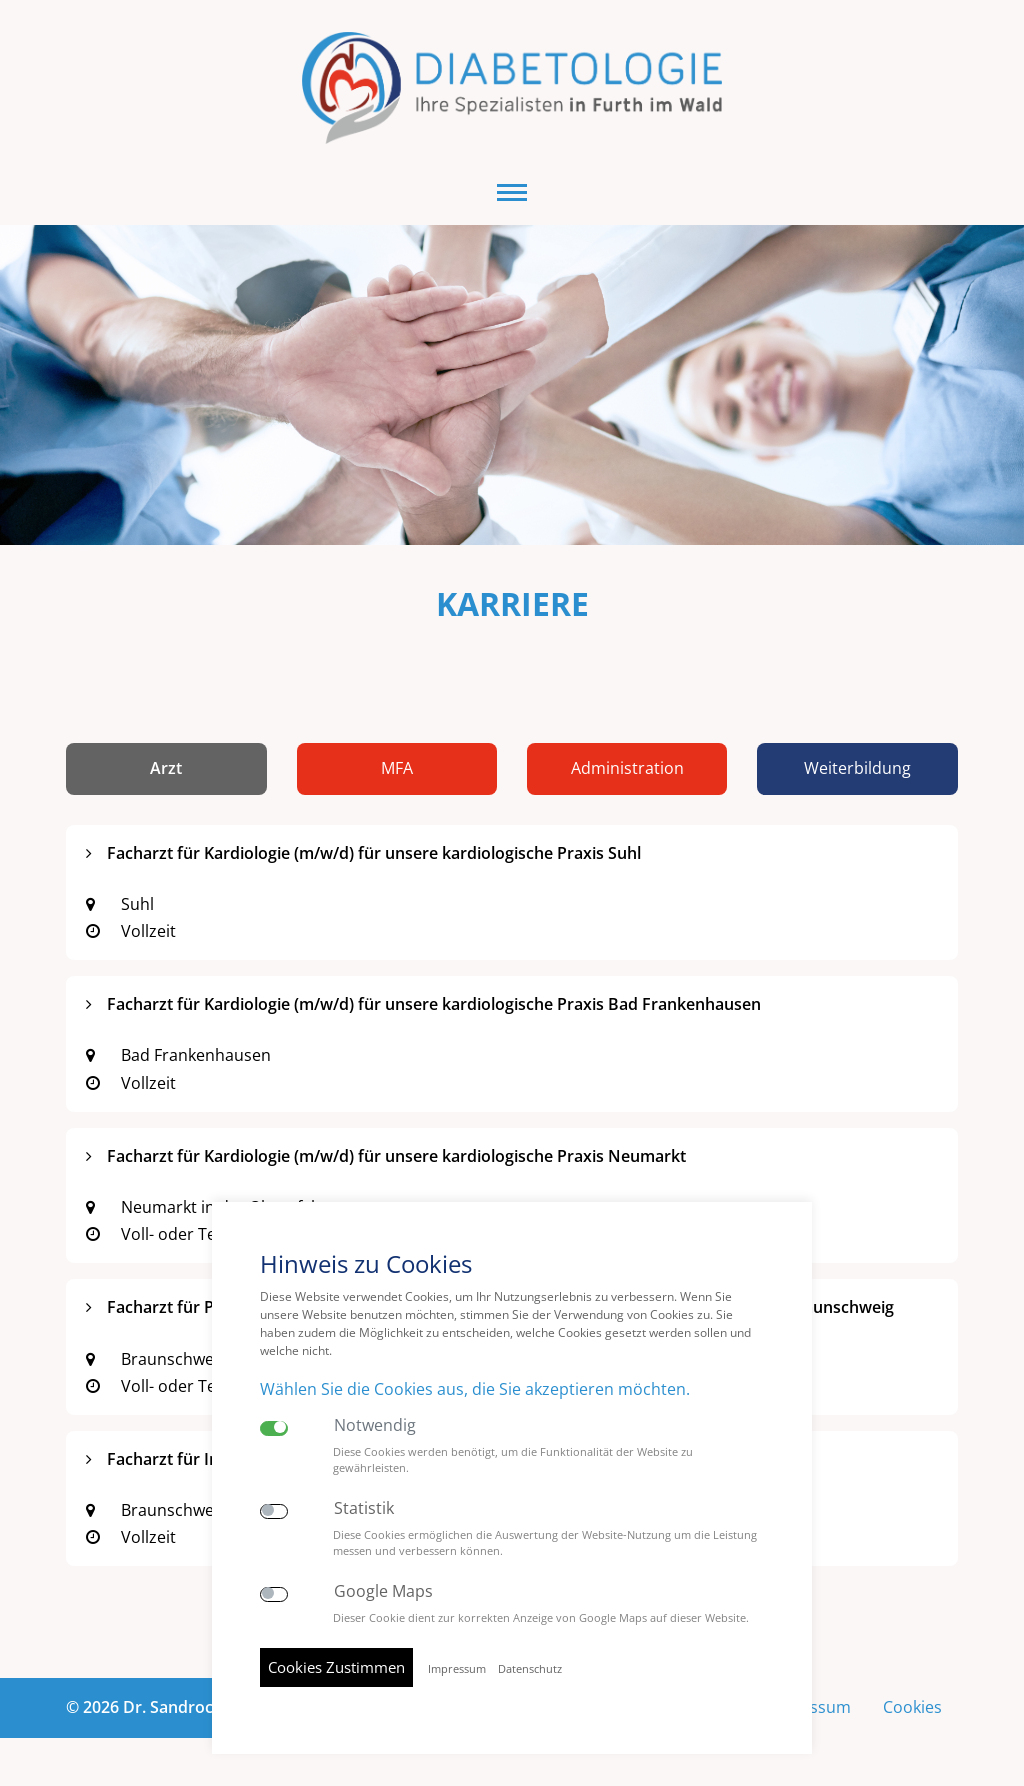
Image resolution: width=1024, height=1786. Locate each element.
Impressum (457, 1669)
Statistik (364, 1508)
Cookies (912, 1707)
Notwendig (375, 1425)
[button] (512, 192)
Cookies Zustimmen (336, 1667)
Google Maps (383, 1591)
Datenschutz (530, 1669)
